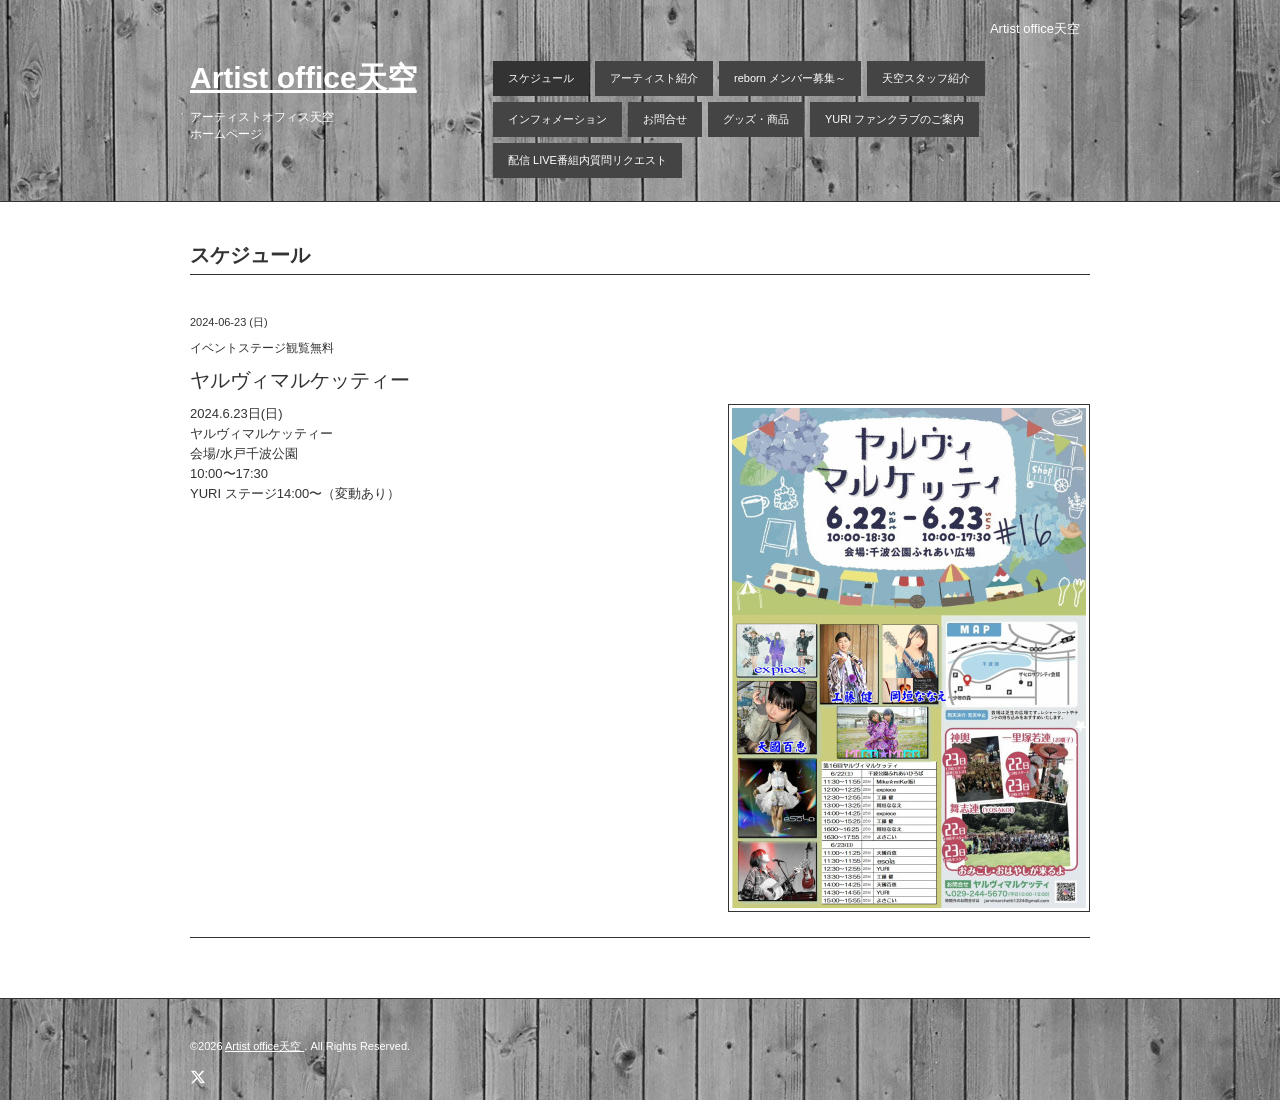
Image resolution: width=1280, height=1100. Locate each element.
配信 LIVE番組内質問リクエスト (587, 160)
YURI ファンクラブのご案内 (894, 119)
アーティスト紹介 (654, 78)
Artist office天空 (303, 77)
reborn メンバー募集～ (790, 78)
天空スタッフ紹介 (926, 78)
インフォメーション (557, 119)
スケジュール (541, 78)
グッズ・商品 (756, 119)
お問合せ (665, 119)
